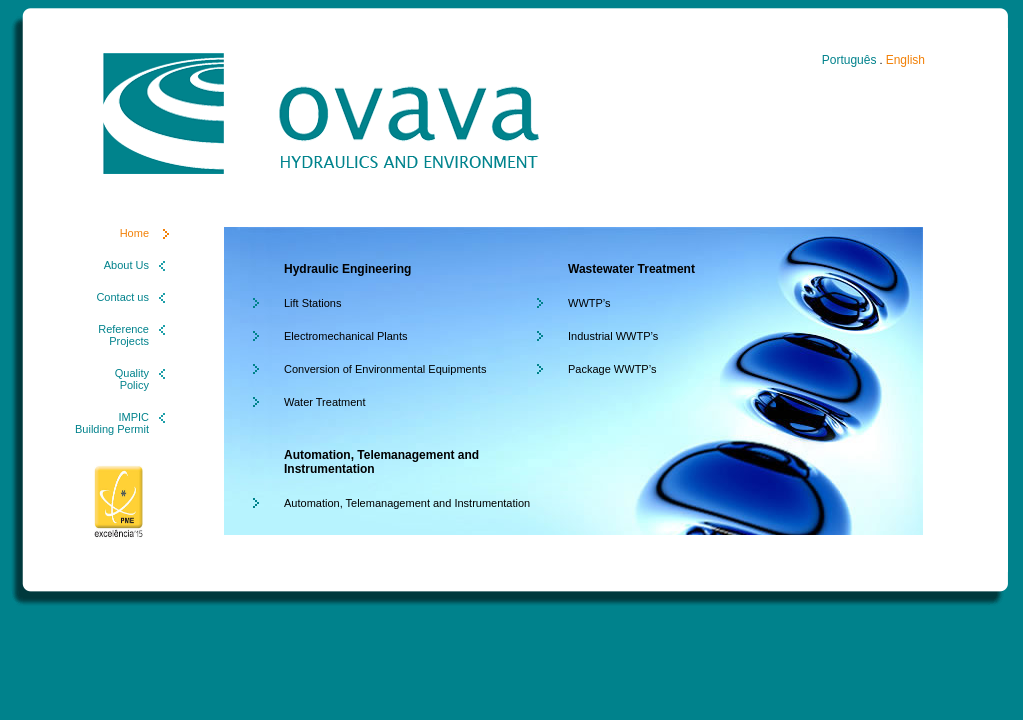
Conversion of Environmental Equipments (385, 369)
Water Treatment (325, 402)
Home (134, 233)
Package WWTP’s (612, 369)
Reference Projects (123, 335)
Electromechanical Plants (346, 336)
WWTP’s (589, 303)
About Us (126, 265)
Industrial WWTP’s (613, 336)
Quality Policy (132, 379)
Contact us (122, 297)
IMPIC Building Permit (112, 423)
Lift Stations (312, 303)
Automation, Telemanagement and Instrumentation (407, 503)
